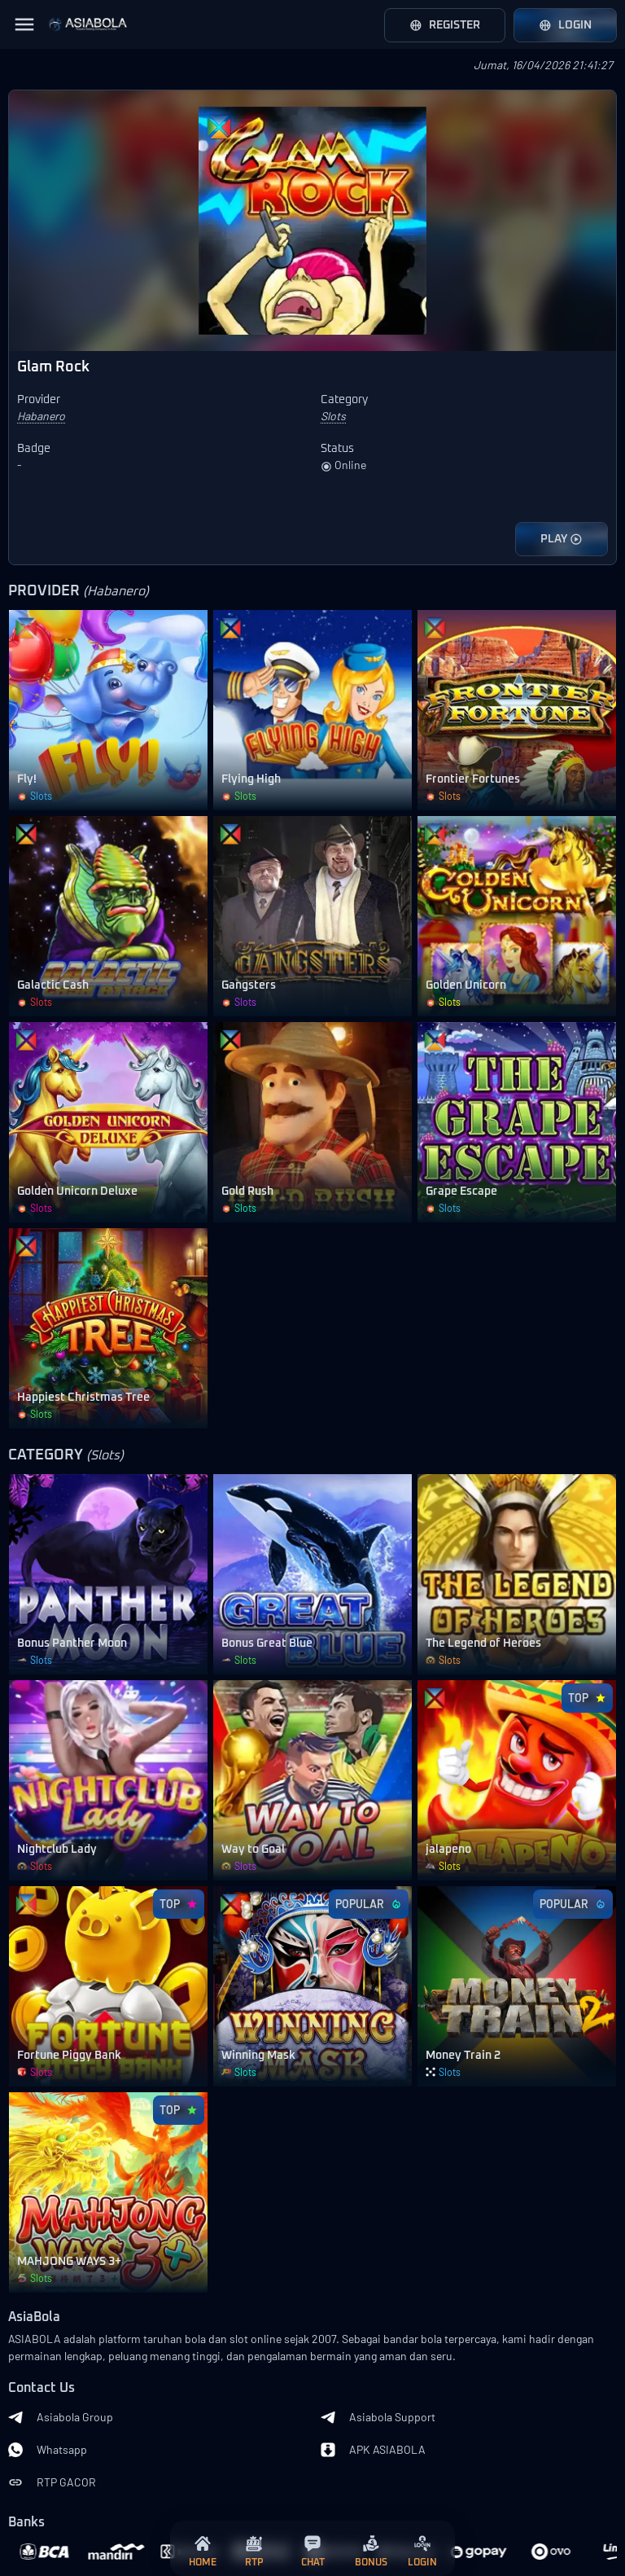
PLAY (561, 539)
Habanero (41, 416)
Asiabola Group (60, 2417)
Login (565, 25)
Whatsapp (47, 2450)
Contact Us (41, 2388)
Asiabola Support (378, 2417)
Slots (333, 416)
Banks (26, 2523)
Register (444, 25)
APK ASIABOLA (373, 2450)
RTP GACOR (52, 2482)
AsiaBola (34, 2317)
